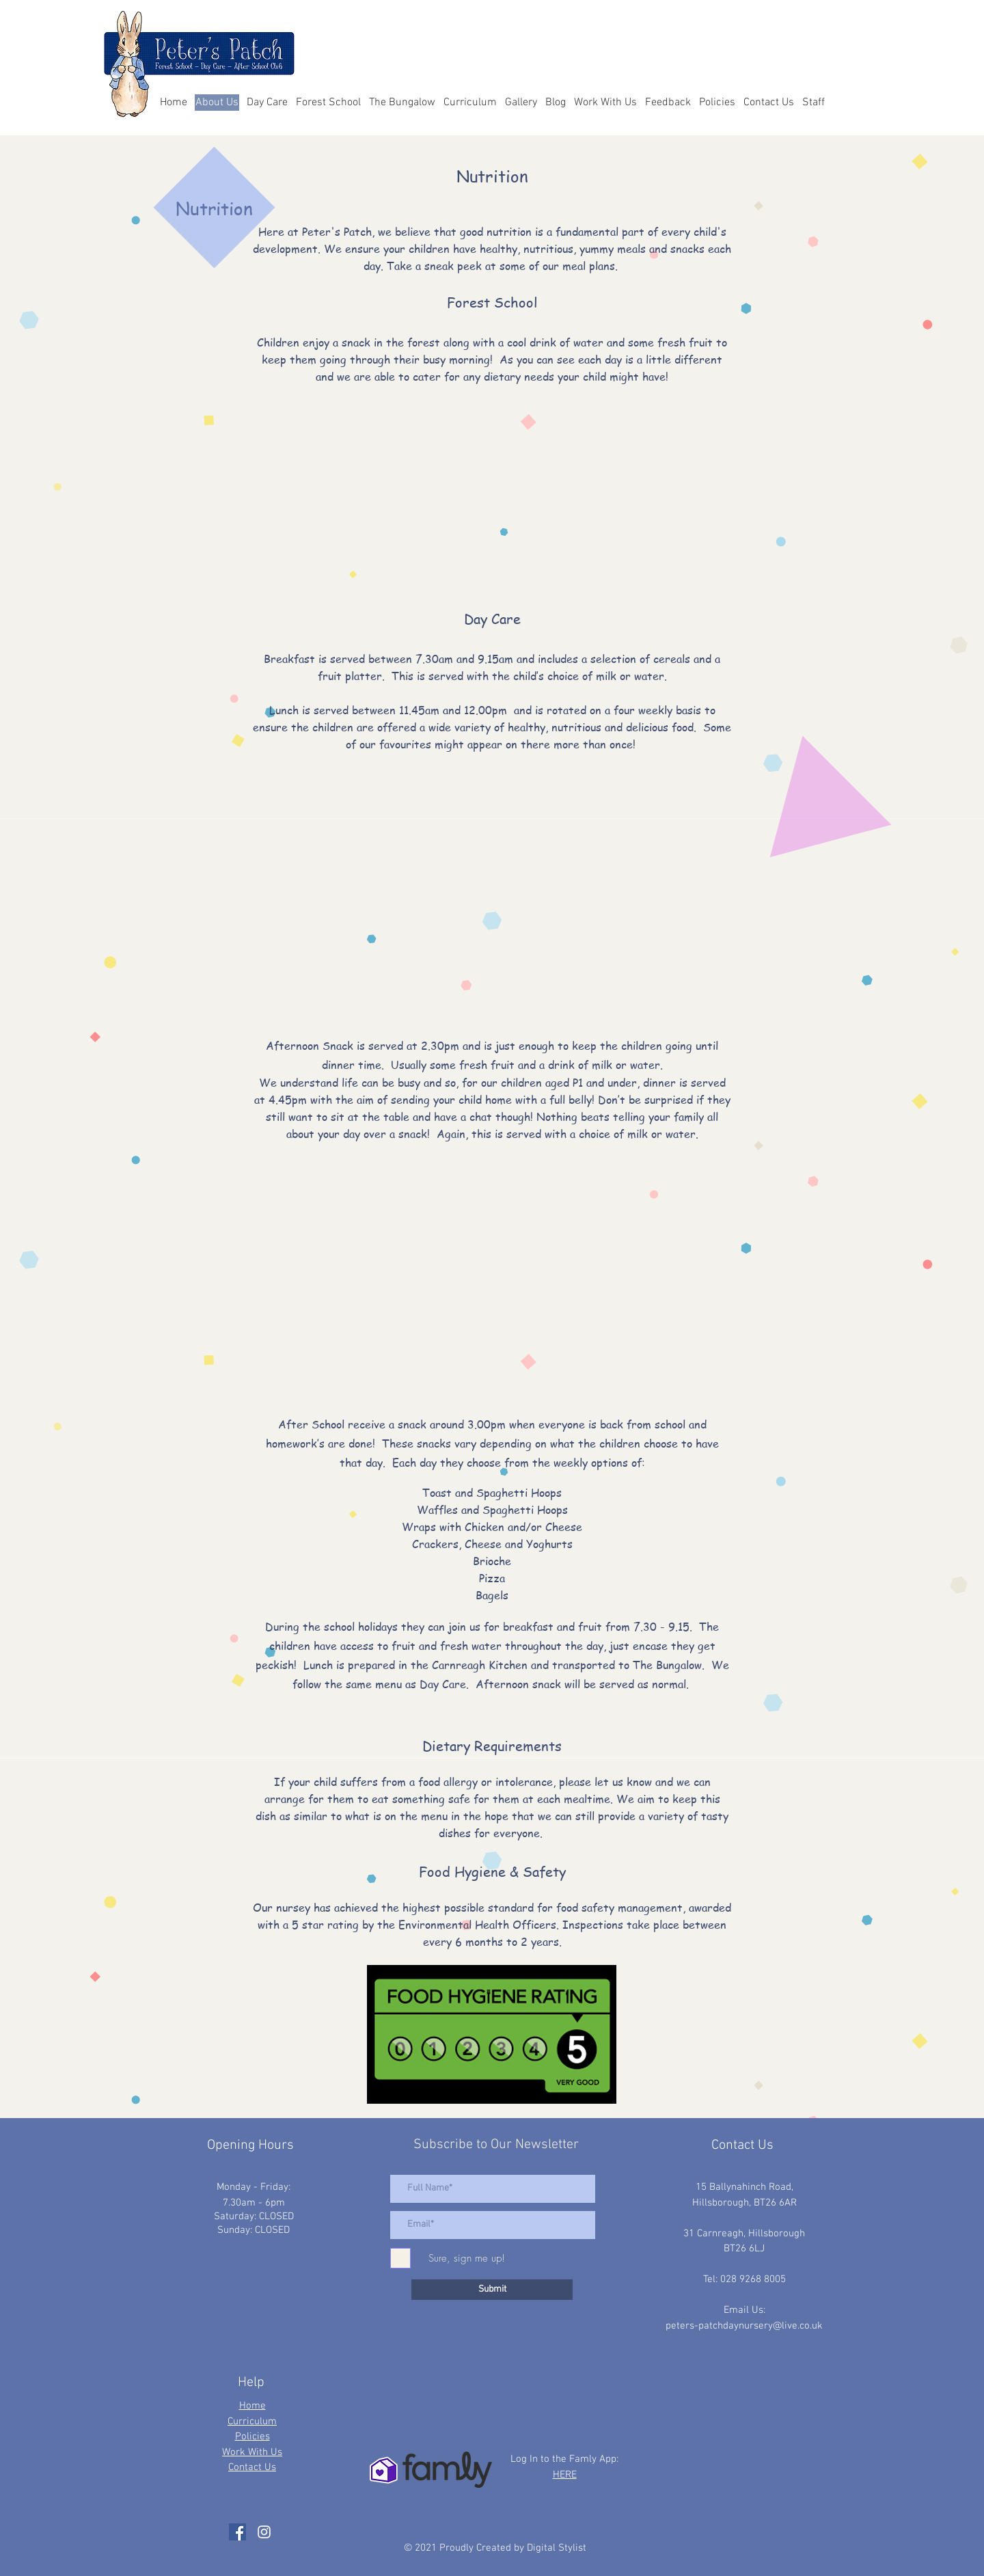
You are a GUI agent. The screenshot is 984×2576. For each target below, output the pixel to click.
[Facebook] (237, 2531)
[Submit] (492, 2289)
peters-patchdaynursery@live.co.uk (744, 2326)
